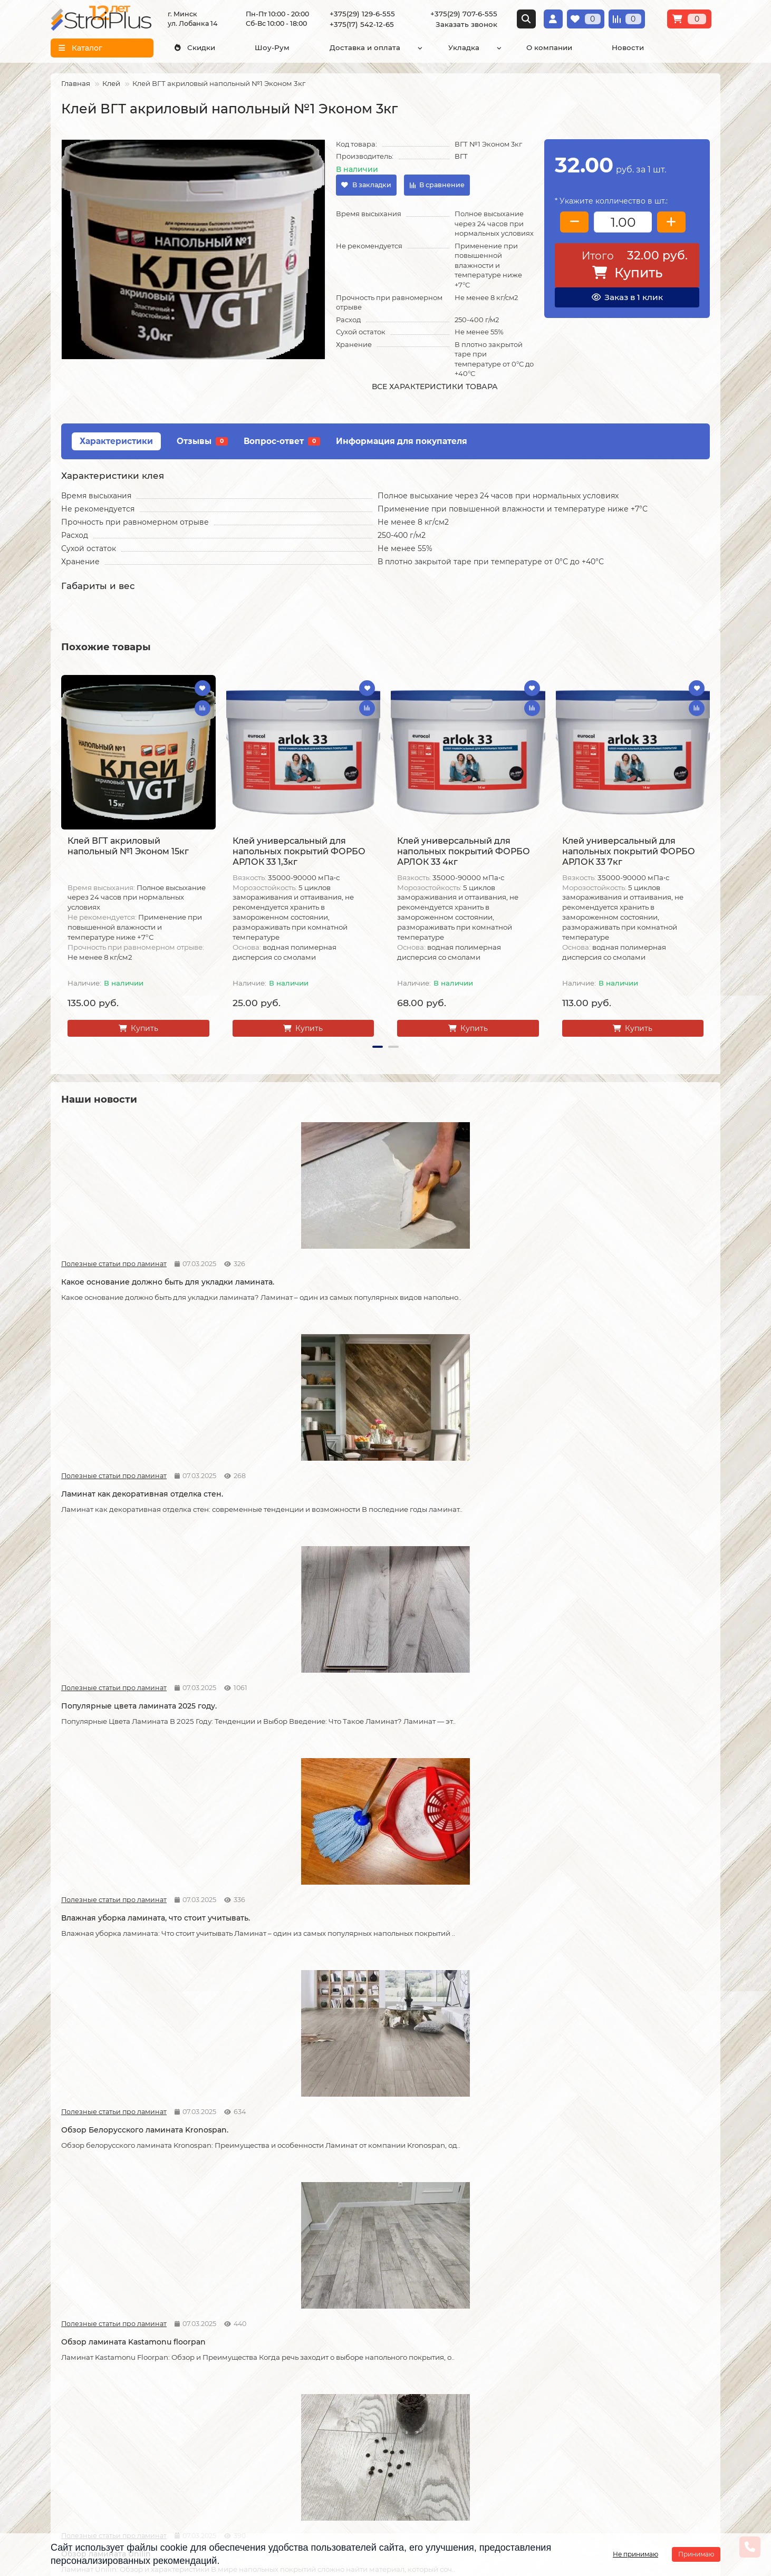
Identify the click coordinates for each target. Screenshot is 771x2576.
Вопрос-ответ (282, 441)
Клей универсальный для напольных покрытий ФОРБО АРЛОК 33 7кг (628, 851)
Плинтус (293, 2423)
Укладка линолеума (201, 2366)
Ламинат (294, 2352)
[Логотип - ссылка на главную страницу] (473, 2350)
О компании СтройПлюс (97, 2352)
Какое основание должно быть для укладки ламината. (130, 1277)
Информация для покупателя (401, 441)
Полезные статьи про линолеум (264, 2180)
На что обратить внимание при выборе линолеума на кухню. (452, 2203)
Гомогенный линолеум (320, 2409)
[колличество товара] (622, 222)
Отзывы (202, 441)
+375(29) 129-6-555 (362, 13)
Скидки (195, 47)
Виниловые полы (310, 2380)
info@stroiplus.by (439, 2421)
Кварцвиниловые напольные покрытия (119, 2203)
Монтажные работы (208, 2333)
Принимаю (696, 2554)
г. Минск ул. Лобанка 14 (611, 2371)
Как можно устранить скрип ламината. (632, 1734)
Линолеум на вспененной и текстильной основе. (281, 2203)
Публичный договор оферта (89, 2424)
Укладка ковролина (201, 2394)
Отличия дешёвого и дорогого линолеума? (617, 2203)
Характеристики (116, 441)
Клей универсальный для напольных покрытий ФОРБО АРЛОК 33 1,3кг (299, 851)
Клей (111, 83)
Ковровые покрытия (315, 2394)
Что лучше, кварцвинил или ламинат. (135, 1734)
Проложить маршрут (607, 2343)
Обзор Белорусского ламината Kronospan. (122, 1508)
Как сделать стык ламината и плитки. (628, 1966)
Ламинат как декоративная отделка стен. (296, 1277)
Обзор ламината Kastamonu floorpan (298, 1503)
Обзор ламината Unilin (435, 1503)
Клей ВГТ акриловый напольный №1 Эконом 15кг (128, 846)
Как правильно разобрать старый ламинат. (622, 1508)
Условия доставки (85, 2366)
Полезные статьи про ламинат (99, 1253)
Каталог (294, 2333)
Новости (628, 47)
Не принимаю (635, 2554)
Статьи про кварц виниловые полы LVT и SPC (100, 1716)
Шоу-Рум (272, 47)
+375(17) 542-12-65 (362, 24)
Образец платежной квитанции (89, 2399)
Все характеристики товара (435, 386)
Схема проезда (595, 2357)
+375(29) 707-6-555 (463, 13)
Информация (80, 2333)
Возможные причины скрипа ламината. (119, 1972)
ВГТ (461, 156)
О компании (549, 47)
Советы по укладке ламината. (283, 1966)
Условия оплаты (81, 2380)
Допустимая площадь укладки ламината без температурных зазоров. (467, 1740)
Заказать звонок (466, 24)
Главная (75, 83)
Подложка (296, 2437)
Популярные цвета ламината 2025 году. (458, 1277)
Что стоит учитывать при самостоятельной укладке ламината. (298, 1740)
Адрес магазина (81, 2477)
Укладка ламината (199, 2352)
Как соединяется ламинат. (442, 1966)
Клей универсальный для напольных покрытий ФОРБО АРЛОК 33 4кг (463, 851)
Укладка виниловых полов (214, 2380)
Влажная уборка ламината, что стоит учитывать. (628, 1277)
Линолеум (296, 2366)
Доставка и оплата (365, 47)
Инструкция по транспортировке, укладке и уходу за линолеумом (101, 2453)
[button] (377, 1047)
